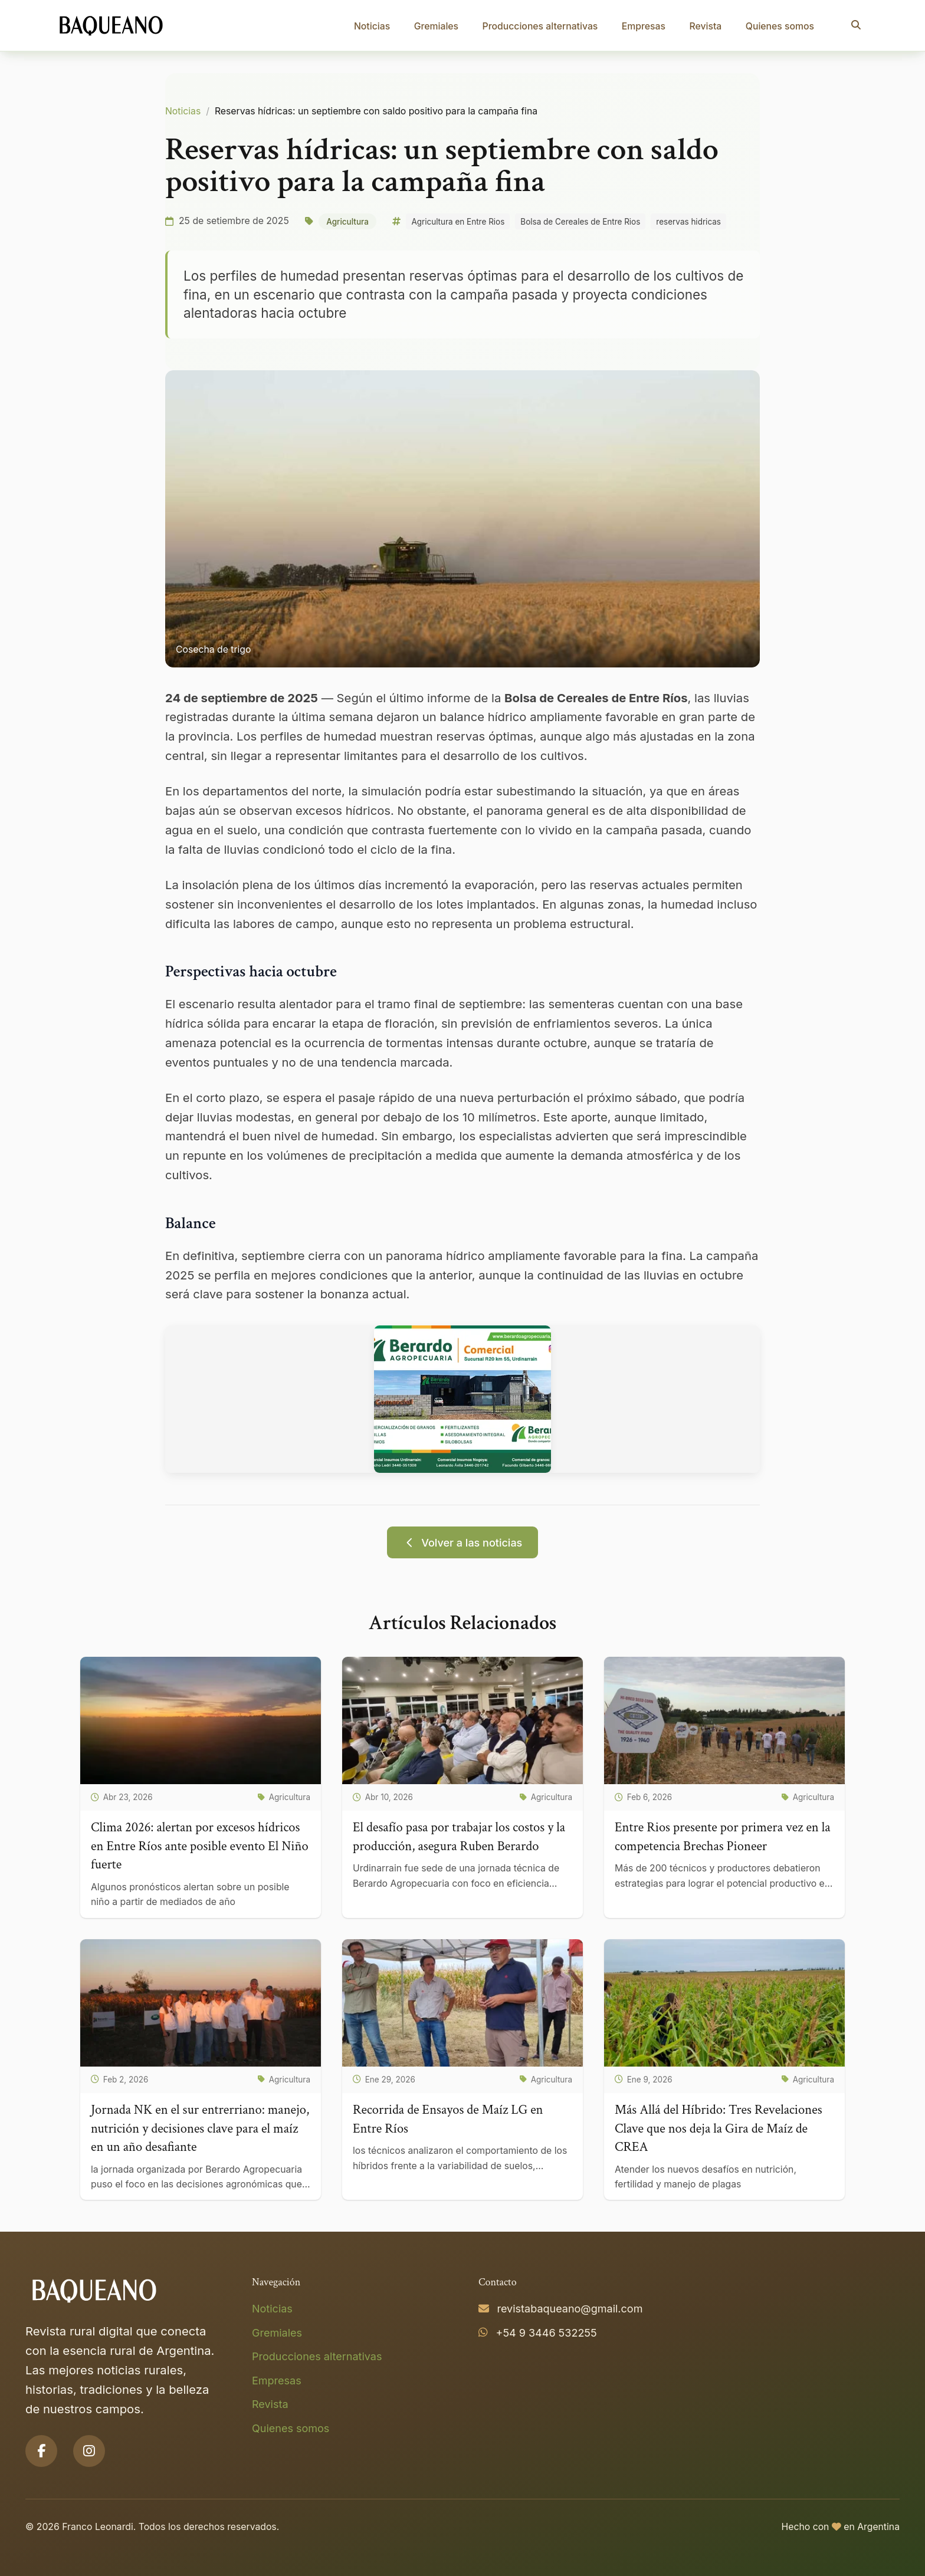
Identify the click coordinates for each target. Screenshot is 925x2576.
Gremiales (436, 25)
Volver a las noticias (463, 1542)
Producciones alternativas (540, 25)
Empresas (643, 25)
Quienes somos (780, 25)
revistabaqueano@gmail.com (570, 2308)
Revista (705, 25)
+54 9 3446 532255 (546, 2333)
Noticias (372, 25)
